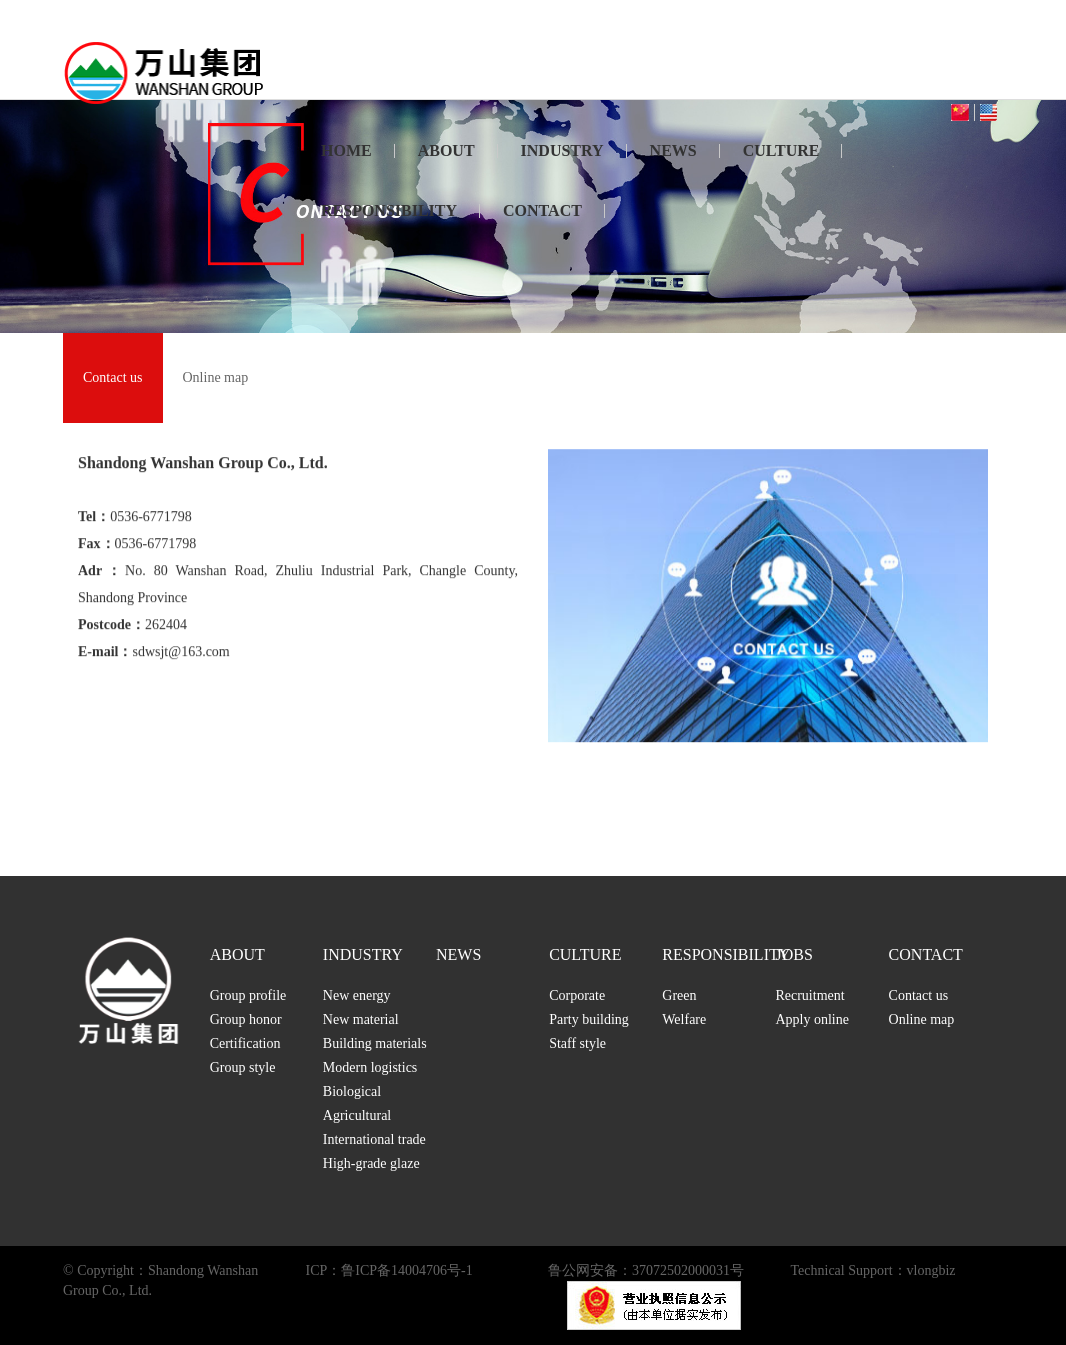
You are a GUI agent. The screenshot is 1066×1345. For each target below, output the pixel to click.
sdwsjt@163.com (180, 666)
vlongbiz (931, 1270)
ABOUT (446, 150)
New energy (357, 995)
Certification (245, 1043)
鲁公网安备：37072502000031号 (646, 1270)
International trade (374, 1139)
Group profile (248, 995)
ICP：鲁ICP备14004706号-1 (389, 1270)
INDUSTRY (562, 150)
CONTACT (542, 210)
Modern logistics (370, 1067)
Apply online (812, 1019)
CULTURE (781, 150)
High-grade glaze (371, 1163)
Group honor (246, 1019)
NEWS (673, 150)
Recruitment (809, 995)
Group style (243, 1067)
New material (361, 1019)
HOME (346, 150)
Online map (216, 377)
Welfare (684, 1019)
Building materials (375, 1043)
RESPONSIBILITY (389, 210)
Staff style (577, 1043)
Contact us (113, 377)
